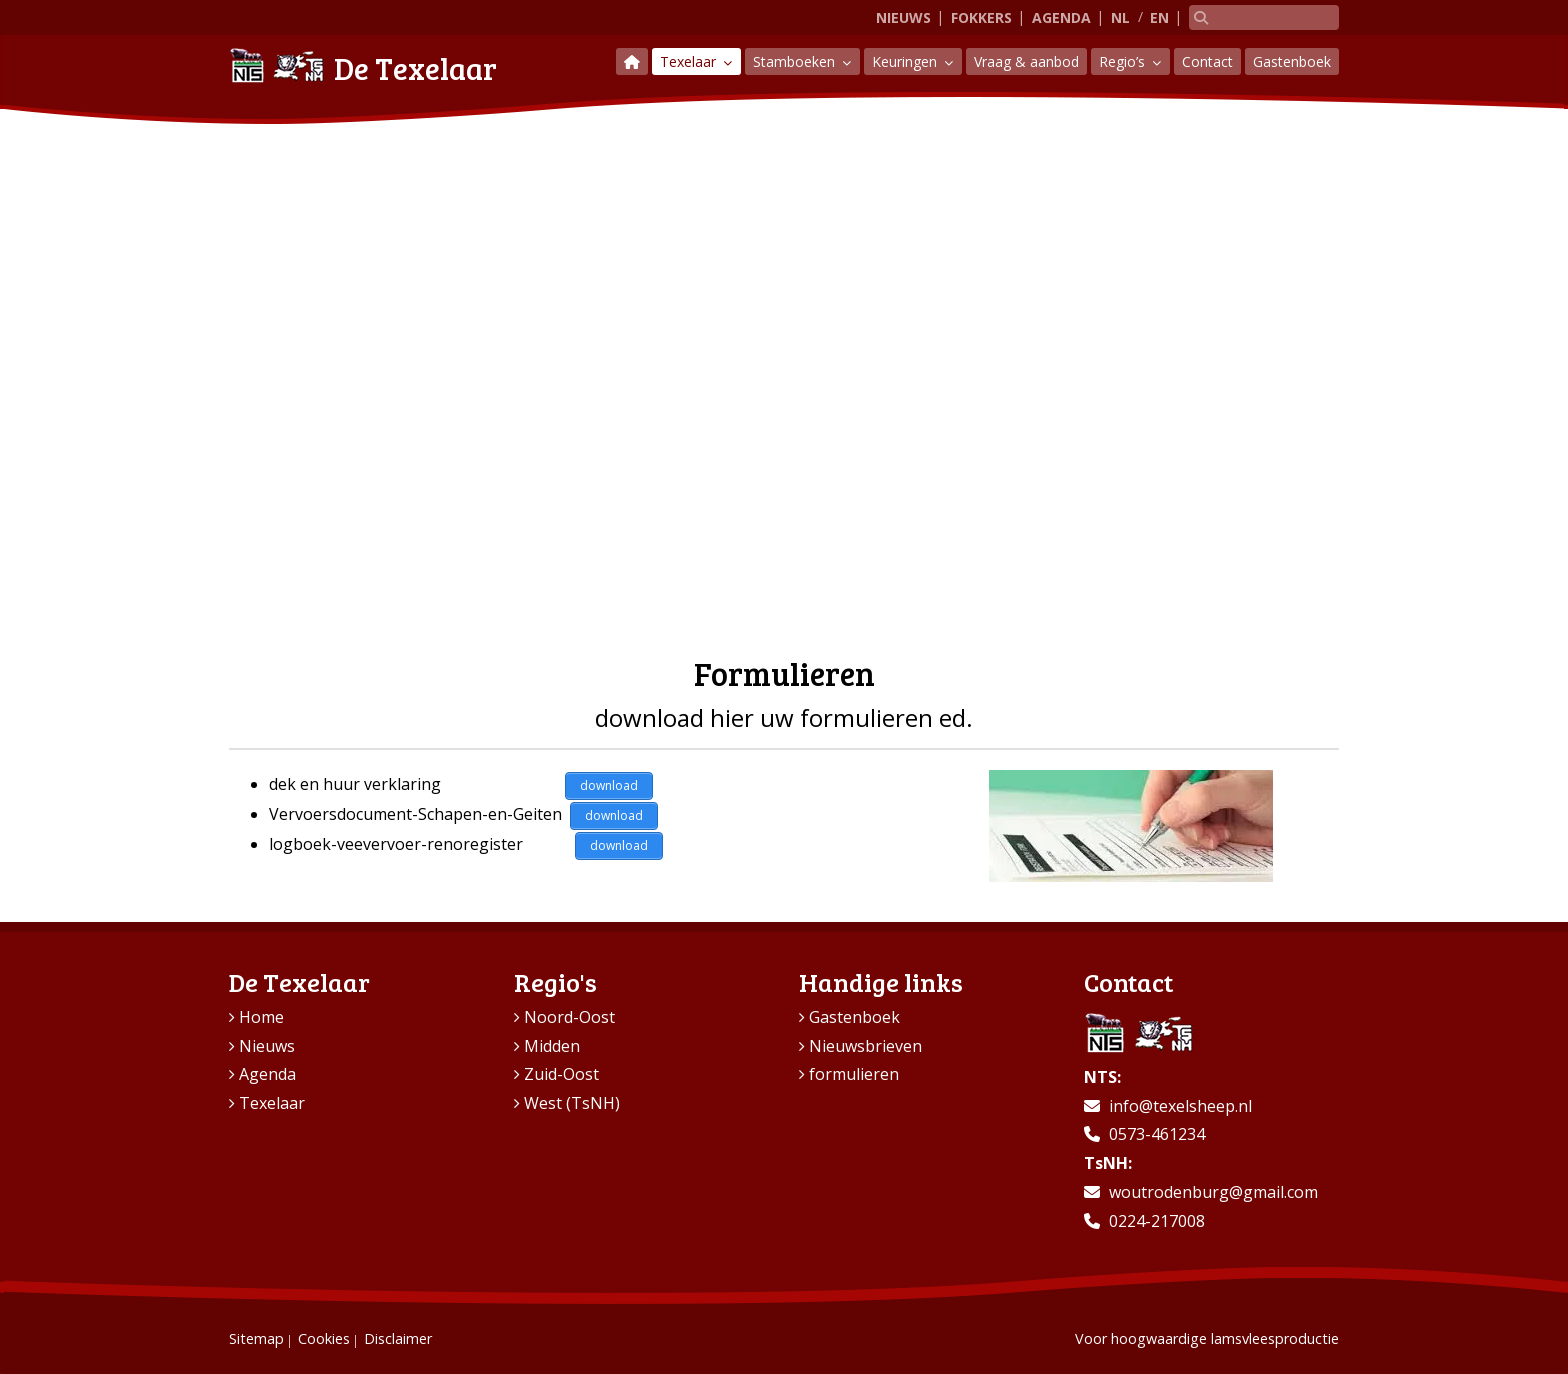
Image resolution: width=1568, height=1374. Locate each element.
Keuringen (906, 61)
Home (261, 1017)
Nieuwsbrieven (865, 1046)
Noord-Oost (569, 1017)
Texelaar (690, 61)
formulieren (854, 1074)
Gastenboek (1292, 61)
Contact (1207, 61)
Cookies (324, 1338)
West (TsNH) (572, 1103)
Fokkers (981, 17)
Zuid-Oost (561, 1074)
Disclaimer (398, 1338)
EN (1159, 17)
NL (1120, 17)
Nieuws (903, 17)
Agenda (1061, 17)
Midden (552, 1046)
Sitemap (256, 1338)
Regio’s (1124, 61)
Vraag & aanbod (1026, 61)
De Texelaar (363, 65)
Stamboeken (796, 61)
